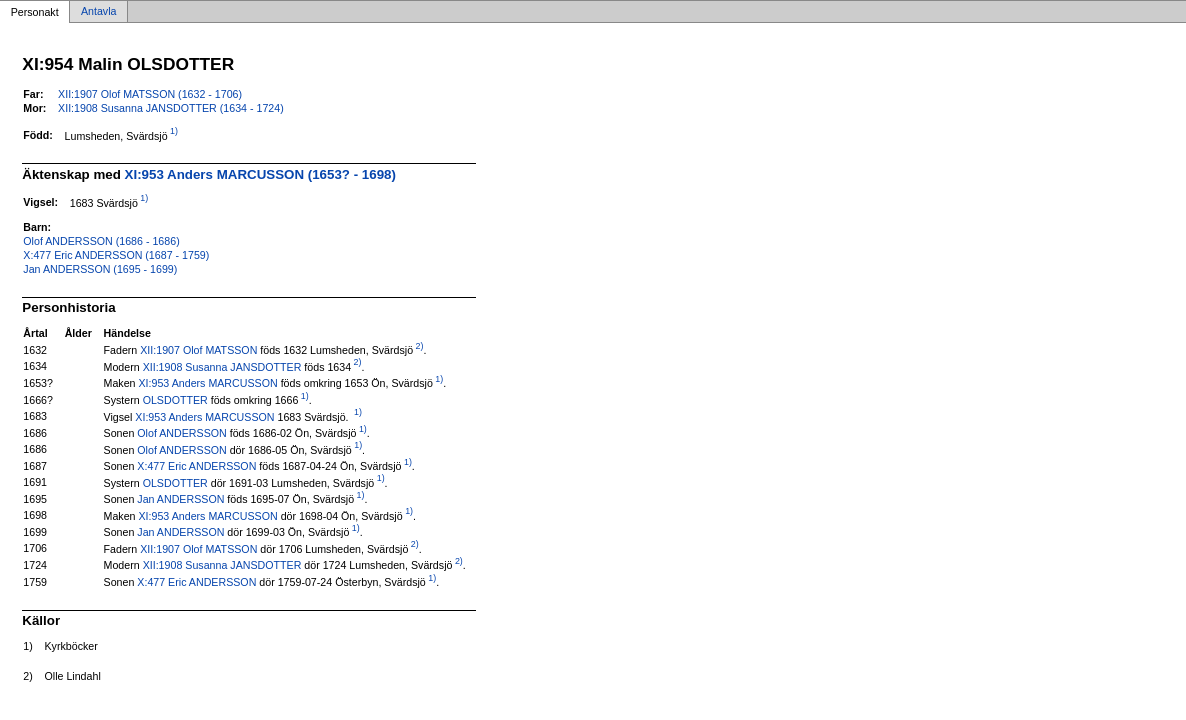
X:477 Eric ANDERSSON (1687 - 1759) (116, 255)
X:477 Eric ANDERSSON (196, 466)
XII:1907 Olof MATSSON (198, 350)
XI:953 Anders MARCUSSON (207, 383)
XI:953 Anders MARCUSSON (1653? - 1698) (260, 174)
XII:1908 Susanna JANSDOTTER (222, 366)
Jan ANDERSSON (180, 499)
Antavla (99, 12)
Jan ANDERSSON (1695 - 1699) (100, 269)
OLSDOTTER (175, 400)
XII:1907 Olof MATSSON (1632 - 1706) (150, 94)
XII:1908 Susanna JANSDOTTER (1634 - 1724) (171, 108)
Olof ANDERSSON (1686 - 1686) (101, 241)
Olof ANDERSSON (181, 433)
